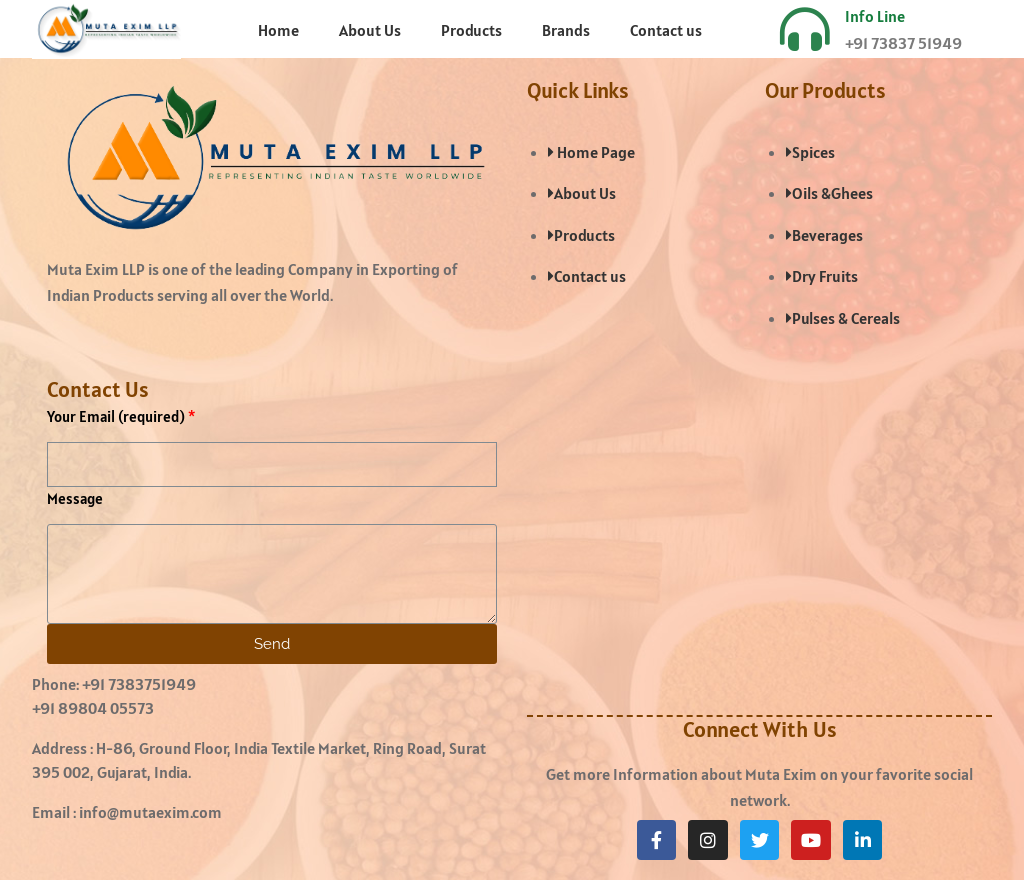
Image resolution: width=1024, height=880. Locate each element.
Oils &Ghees (829, 193)
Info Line (875, 16)
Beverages (824, 235)
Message (75, 498)
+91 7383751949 (139, 684)
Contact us (666, 30)
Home (278, 30)
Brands (566, 30)
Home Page (591, 152)
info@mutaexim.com (150, 812)
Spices (810, 152)
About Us (370, 30)
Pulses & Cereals (843, 318)
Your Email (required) (116, 416)
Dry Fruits (822, 276)
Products (471, 30)
